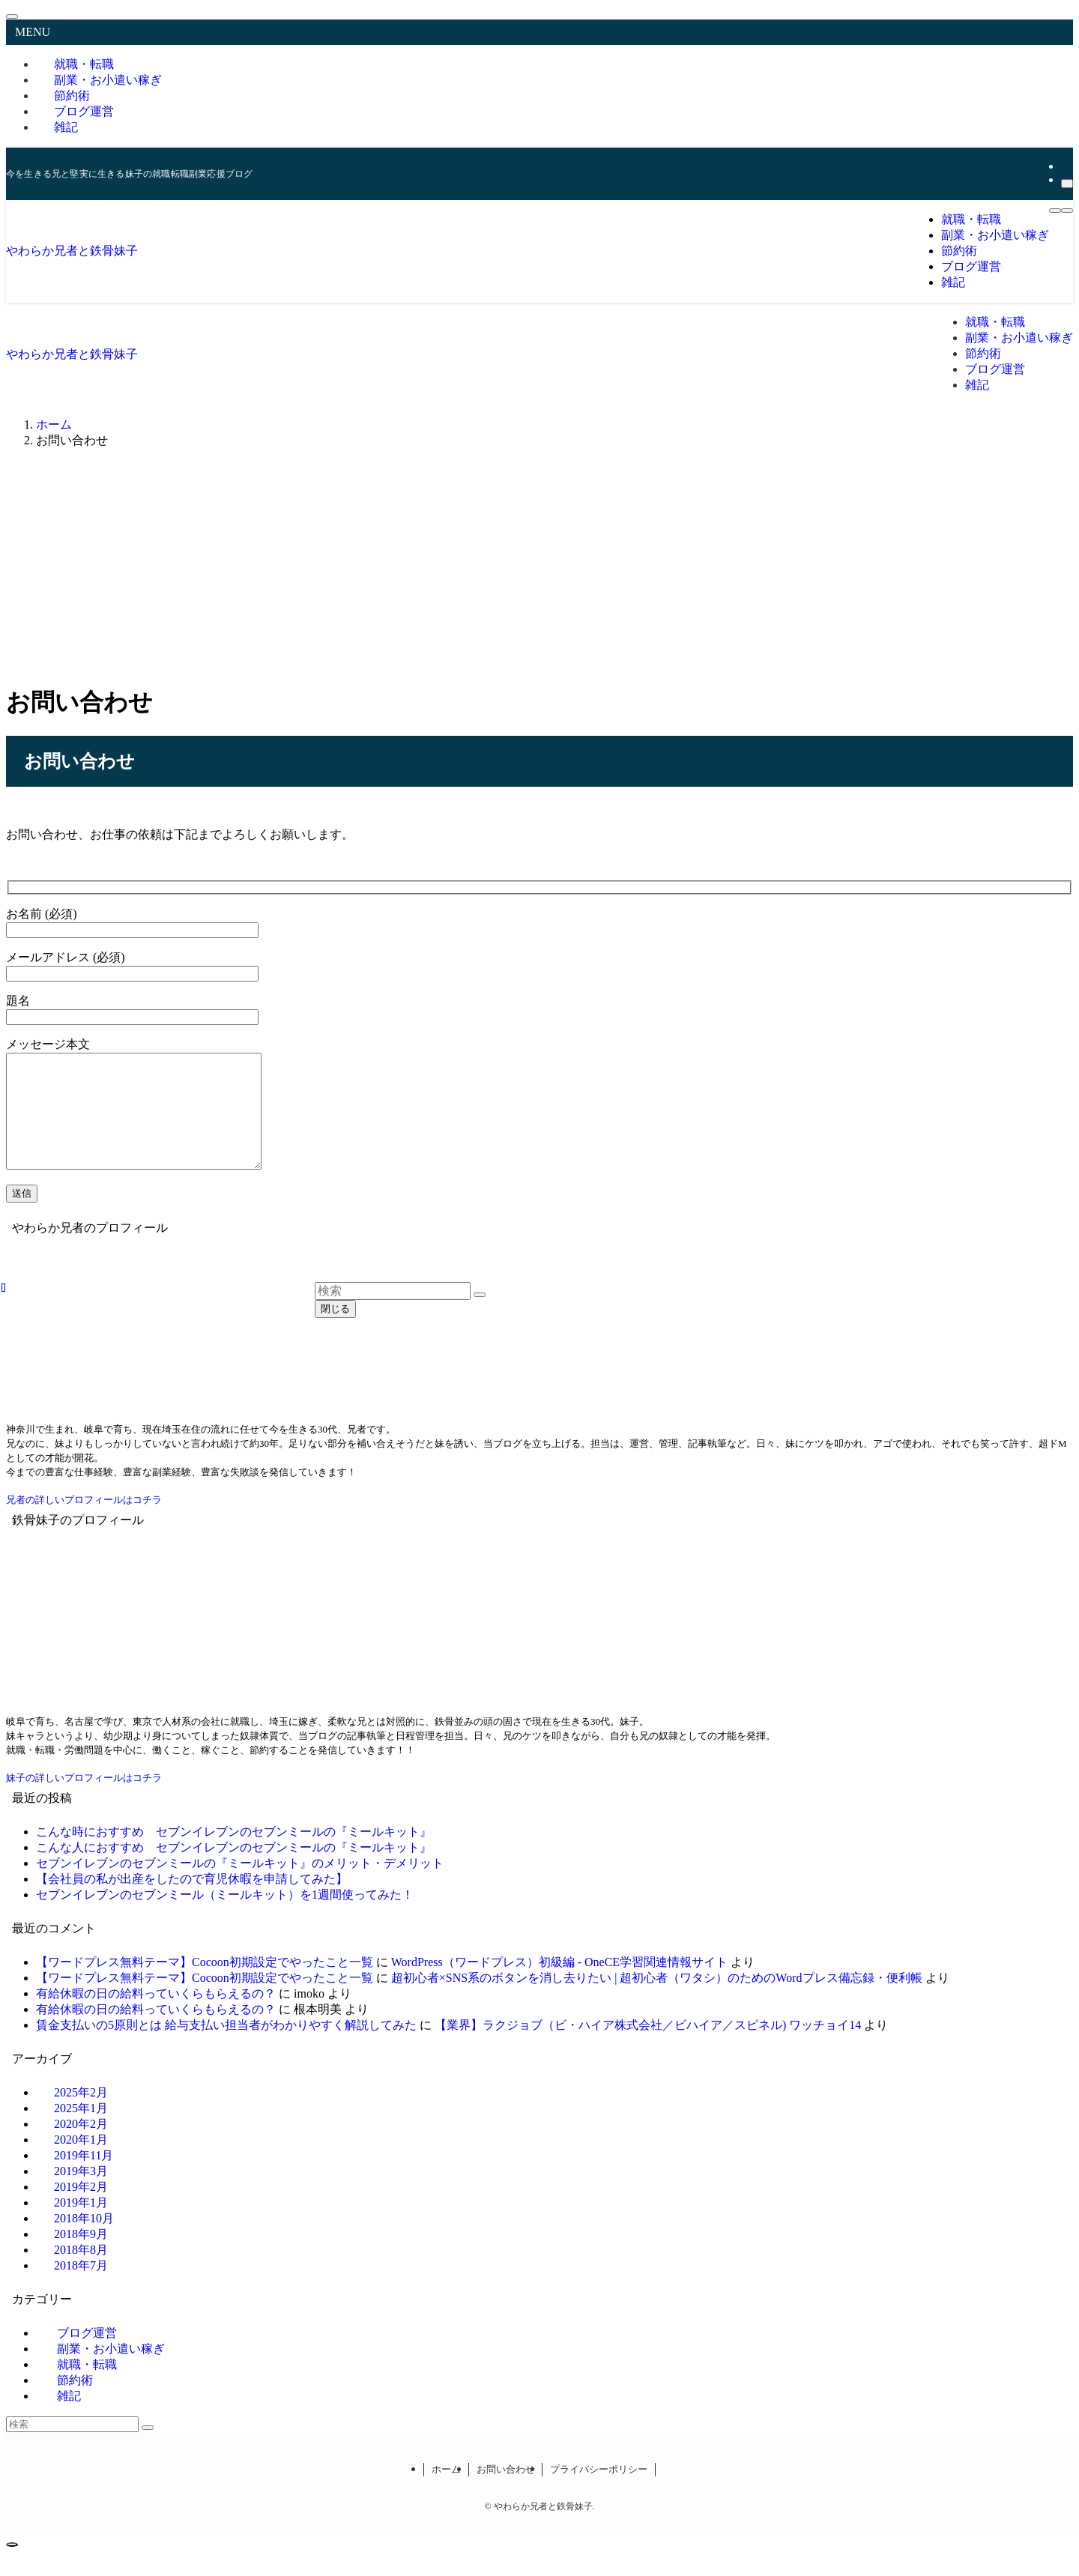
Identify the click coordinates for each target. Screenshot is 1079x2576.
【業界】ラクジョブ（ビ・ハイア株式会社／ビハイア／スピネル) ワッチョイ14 (648, 2047)
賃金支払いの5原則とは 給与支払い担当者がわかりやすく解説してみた (226, 2047)
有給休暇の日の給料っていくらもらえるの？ (156, 2016)
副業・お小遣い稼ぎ (108, 79)
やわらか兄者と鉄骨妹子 (72, 250)
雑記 (66, 127)
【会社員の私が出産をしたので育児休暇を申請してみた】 (192, 1901)
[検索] (1067, 183)
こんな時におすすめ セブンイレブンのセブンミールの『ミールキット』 (234, 1854)
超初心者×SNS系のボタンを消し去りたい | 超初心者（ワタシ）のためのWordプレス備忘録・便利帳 (656, 2000)
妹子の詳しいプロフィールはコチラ (84, 1800)
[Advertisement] (539, 566)
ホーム (446, 2491)
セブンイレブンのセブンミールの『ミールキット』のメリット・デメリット (240, 1885)
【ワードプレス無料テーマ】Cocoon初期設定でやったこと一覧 (204, 1984)
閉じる (335, 1308)
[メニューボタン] (1055, 210)
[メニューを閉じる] (12, 16)
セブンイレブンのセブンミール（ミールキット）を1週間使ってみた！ (225, 1917)
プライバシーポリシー (598, 2491)
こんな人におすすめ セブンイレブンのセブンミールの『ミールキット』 (234, 1869)
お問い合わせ (506, 2491)
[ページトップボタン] (12, 2567)
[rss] (1065, 166)
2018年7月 (81, 2288)
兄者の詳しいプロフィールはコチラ (84, 1522)
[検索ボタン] (1067, 210)
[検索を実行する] (148, 2450)
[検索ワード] (72, 2447)
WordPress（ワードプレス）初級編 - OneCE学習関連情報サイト (559, 1984)
